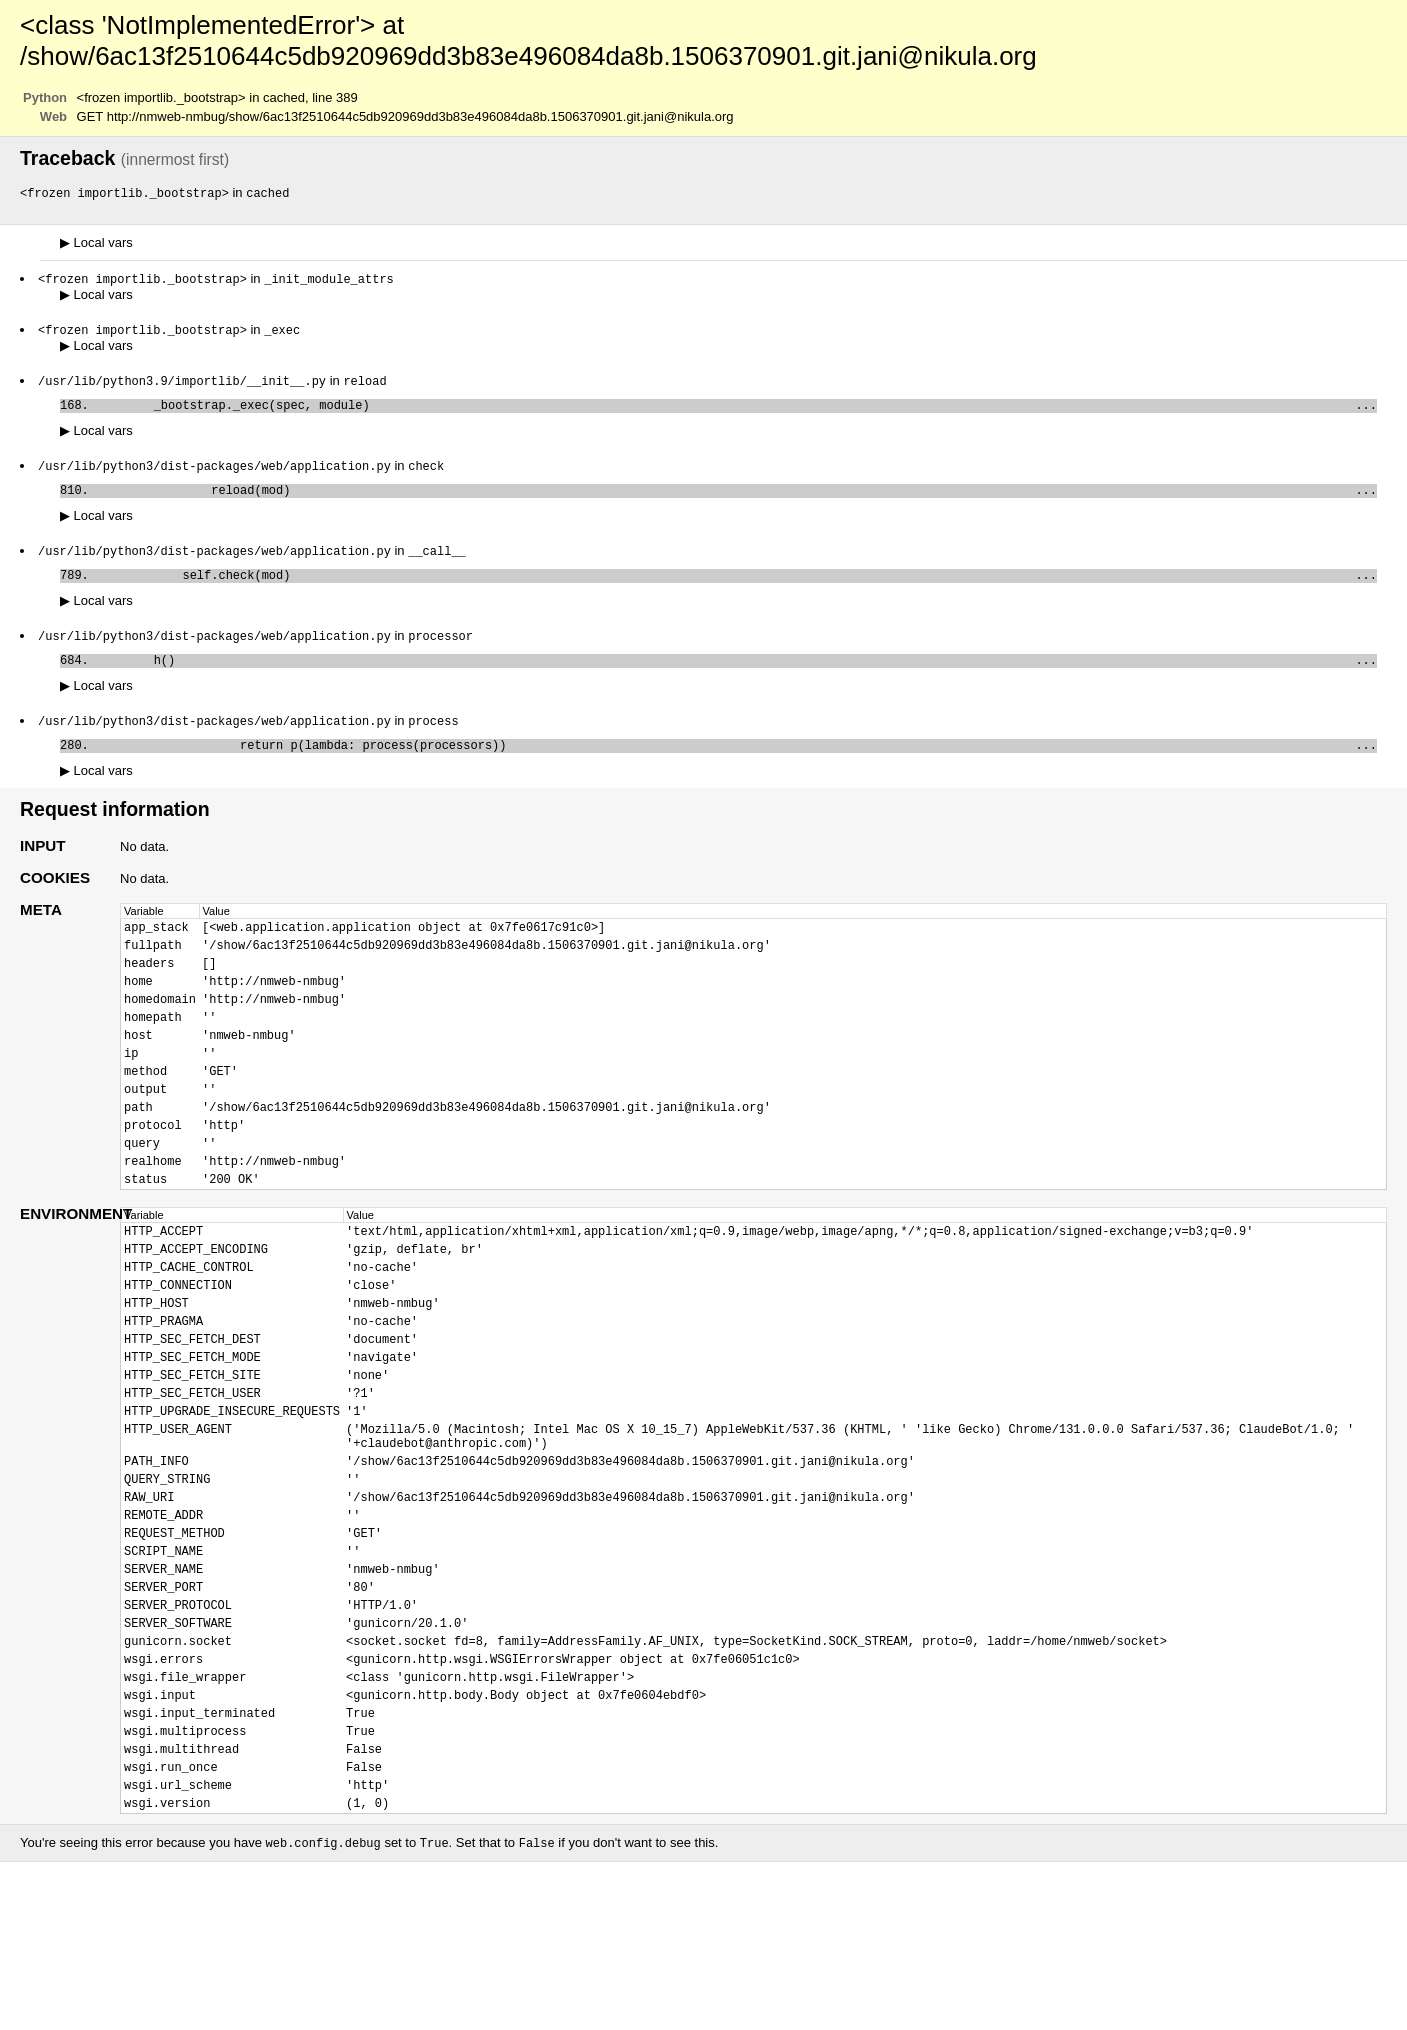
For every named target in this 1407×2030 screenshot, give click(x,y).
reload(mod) (736, 500)
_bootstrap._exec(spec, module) (736, 411)
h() (736, 678)
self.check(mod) (736, 589)
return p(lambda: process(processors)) (736, 767)
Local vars (96, 243)
